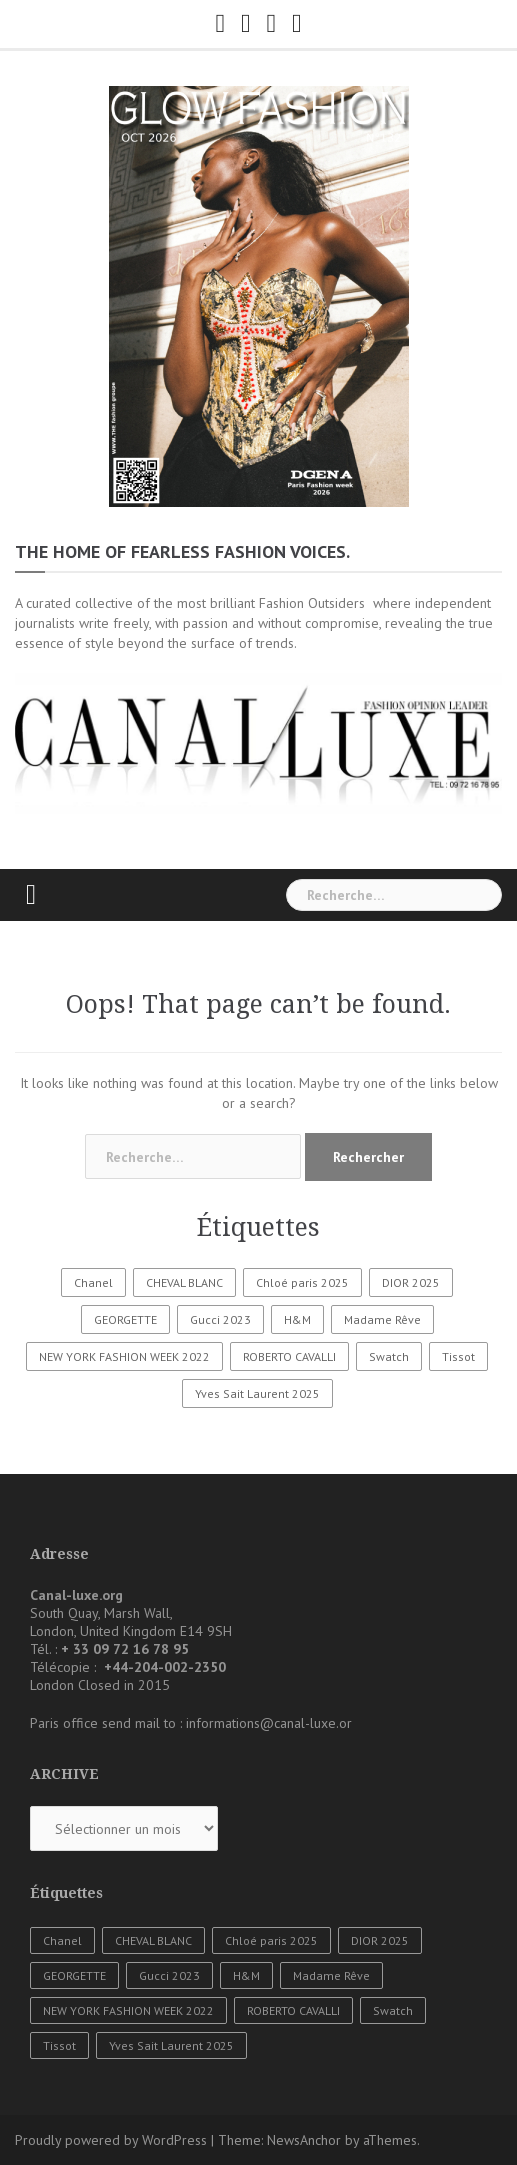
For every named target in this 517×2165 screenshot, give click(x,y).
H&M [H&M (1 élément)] (297, 1319)
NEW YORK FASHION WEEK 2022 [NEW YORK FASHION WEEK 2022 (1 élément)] (124, 1356)
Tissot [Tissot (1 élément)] (458, 1356)
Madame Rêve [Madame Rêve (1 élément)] (382, 1319)
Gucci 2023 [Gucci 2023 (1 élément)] (220, 1319)
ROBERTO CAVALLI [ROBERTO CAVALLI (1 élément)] (289, 1356)
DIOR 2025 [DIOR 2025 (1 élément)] (411, 1282)
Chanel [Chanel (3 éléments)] (93, 1282)
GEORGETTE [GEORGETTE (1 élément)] (125, 1319)
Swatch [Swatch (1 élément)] (389, 1356)
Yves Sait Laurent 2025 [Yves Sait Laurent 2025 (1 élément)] (257, 1393)
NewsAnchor (304, 2140)
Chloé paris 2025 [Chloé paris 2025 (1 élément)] (302, 1282)
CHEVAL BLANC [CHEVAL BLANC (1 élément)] (184, 1282)
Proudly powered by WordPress (111, 2140)
